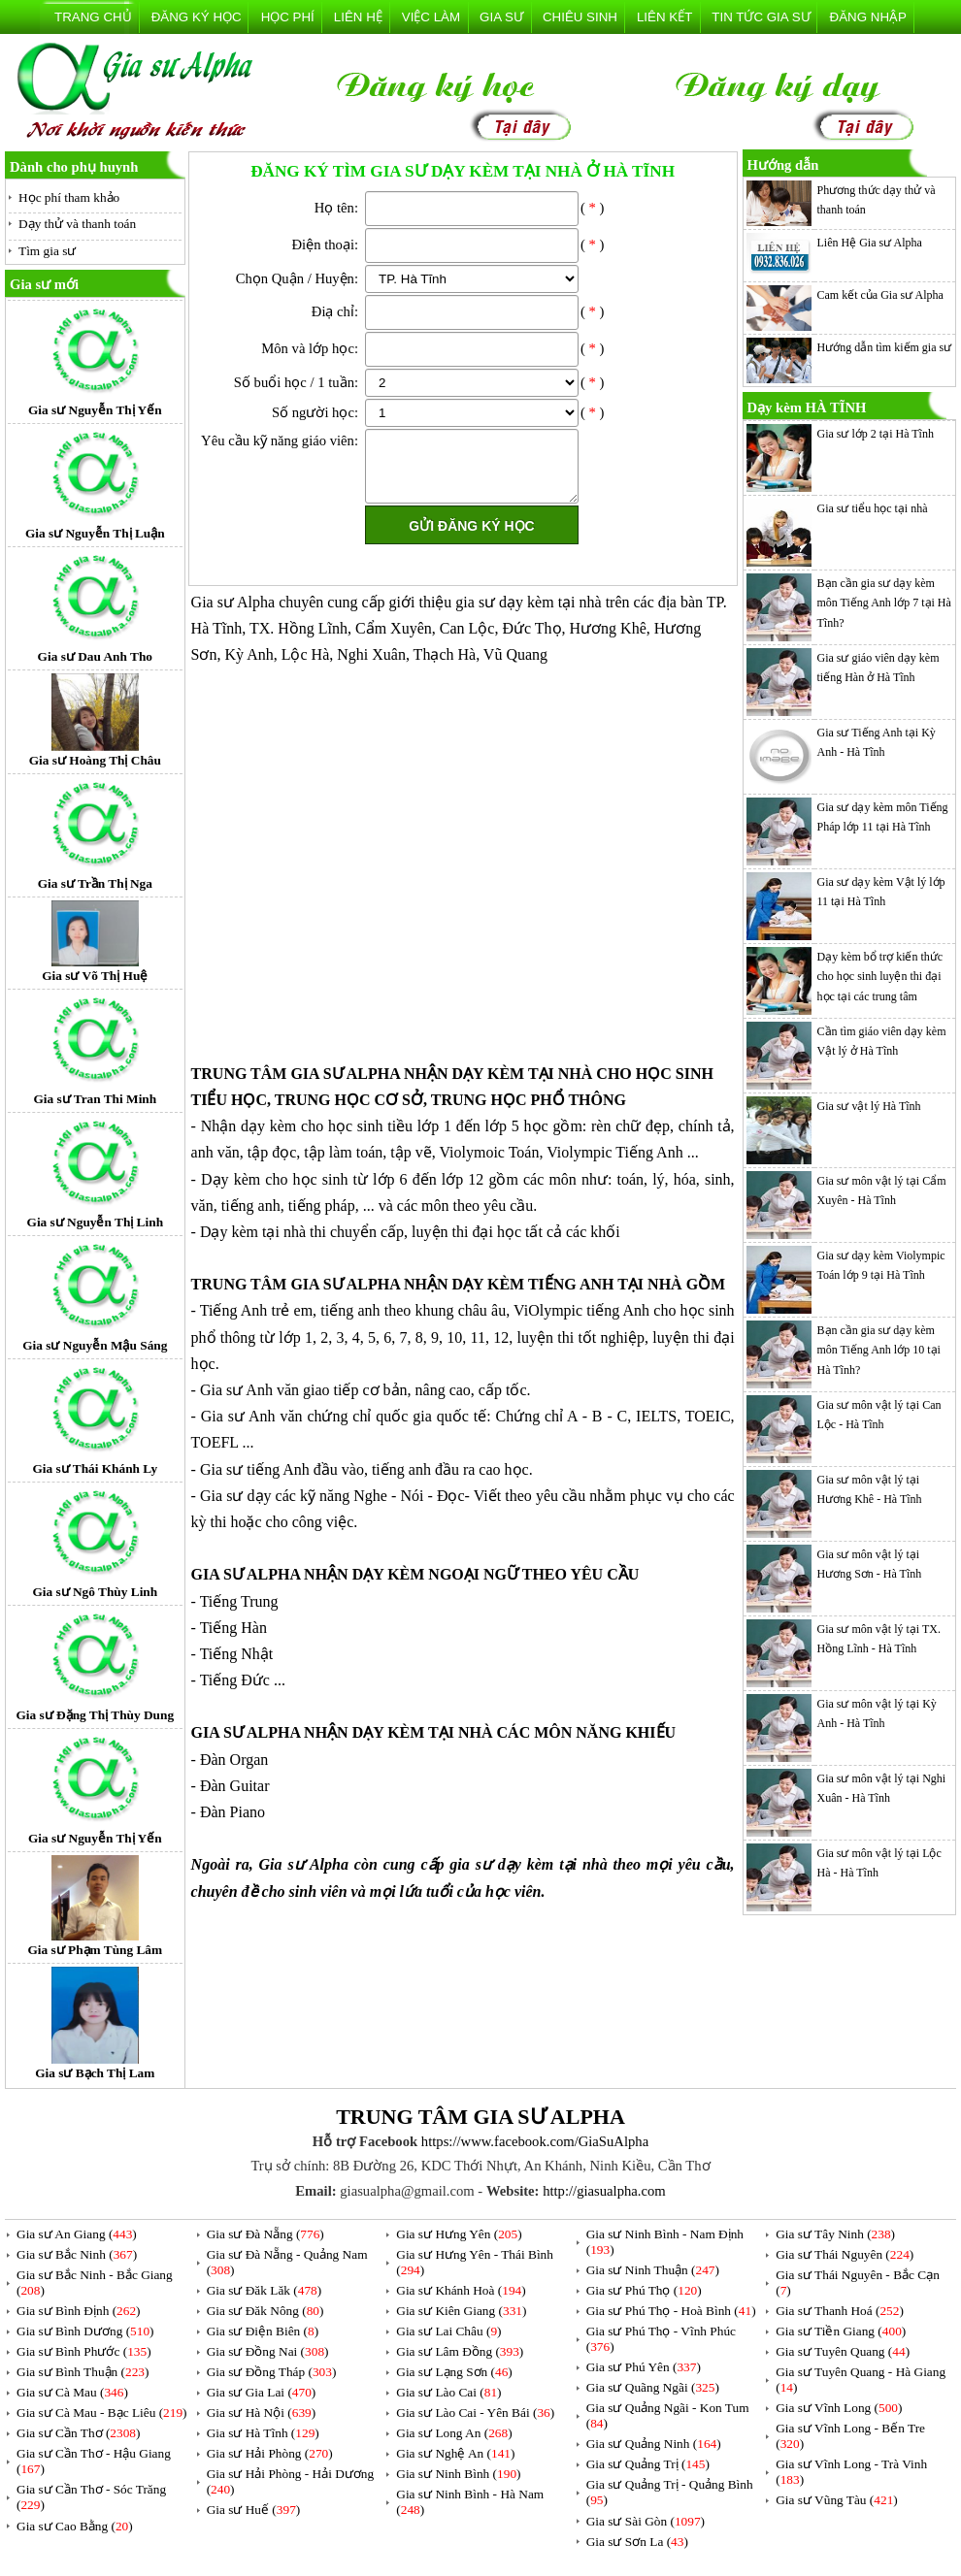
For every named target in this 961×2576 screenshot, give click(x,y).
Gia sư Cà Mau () (72, 2392)
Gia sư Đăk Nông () (265, 2310)
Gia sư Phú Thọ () (644, 2290)
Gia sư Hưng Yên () (458, 2234)
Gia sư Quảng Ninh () (653, 2443)
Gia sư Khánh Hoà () (460, 2290)
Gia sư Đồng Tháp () (272, 2371)
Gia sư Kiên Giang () (461, 2310)
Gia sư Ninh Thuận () (652, 2270)
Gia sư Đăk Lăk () (264, 2290)
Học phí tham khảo (68, 197)
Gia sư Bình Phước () (84, 2351)
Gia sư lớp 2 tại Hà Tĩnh (875, 433)
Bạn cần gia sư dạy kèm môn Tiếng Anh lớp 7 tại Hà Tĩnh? (884, 603)
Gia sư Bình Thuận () (83, 2371)
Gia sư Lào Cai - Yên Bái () (475, 2412)
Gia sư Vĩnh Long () (839, 2407)
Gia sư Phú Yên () (643, 2367)
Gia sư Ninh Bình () (458, 2473)
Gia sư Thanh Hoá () (840, 2310)
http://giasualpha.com (604, 2191)
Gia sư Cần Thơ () (78, 2433)
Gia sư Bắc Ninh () (77, 2254)
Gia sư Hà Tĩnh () (263, 2433)
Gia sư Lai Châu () (448, 2331)
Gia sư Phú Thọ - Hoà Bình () (671, 2310)
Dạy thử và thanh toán (77, 223)
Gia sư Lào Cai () (448, 2392)
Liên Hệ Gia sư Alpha (869, 242)
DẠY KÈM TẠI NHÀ (521, 1073)
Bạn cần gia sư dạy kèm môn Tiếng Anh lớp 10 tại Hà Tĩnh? (879, 1350)
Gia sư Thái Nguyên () (844, 2254)
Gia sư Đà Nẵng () (265, 2234)
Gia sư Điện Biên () (263, 2331)
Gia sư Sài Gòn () (645, 2521)
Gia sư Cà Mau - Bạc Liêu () (102, 2412)
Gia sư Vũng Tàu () (837, 2500)
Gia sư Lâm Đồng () (459, 2351)
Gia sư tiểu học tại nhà (872, 508)
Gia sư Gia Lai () (261, 2392)
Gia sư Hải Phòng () (270, 2453)
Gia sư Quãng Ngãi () (652, 2387)
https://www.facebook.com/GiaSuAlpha (534, 2141)
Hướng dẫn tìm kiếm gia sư (884, 347)
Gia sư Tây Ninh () (835, 2234)
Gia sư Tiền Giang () (841, 2331)
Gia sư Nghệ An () (455, 2453)
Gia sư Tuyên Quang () (843, 2351)
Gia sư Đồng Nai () (268, 2351)
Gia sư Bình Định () (79, 2310)
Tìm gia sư (47, 251)
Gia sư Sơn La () (637, 2541)
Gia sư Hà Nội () (261, 2412)
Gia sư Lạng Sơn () (454, 2371)
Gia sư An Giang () (77, 2234)
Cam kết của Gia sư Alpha (880, 295)
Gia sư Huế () (254, 2509)
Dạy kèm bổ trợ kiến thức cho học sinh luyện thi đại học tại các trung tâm (880, 976)
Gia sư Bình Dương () (85, 2331)
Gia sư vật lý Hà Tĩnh (869, 1106)
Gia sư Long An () (454, 2433)
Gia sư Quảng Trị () (648, 2464)
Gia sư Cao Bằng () (75, 2526)
